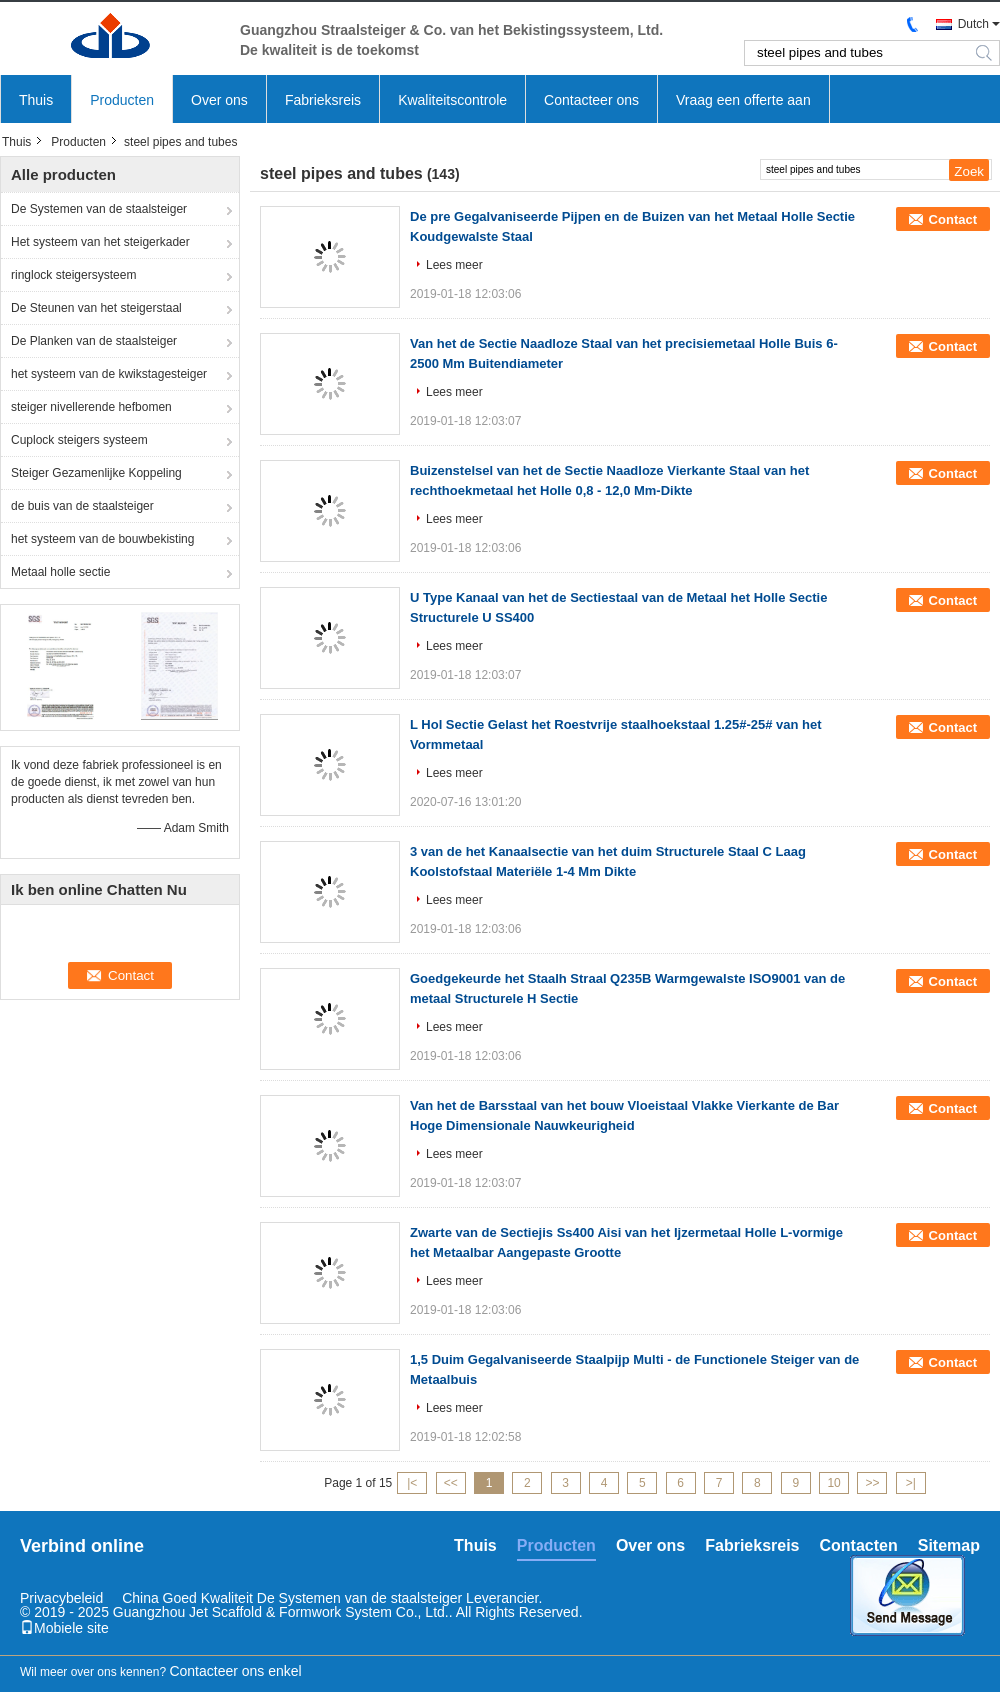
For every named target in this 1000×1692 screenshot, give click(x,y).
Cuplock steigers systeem (79, 440)
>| (911, 1483)
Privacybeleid (61, 1598)
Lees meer (454, 265)
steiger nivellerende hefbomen (91, 407)
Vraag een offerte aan (743, 100)
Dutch (973, 24)
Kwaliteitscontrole (452, 100)
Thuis (36, 100)
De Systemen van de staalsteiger (99, 209)
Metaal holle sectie (60, 572)
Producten (122, 100)
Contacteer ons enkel (235, 1671)
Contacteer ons (591, 100)
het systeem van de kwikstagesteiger (109, 374)
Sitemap (949, 1545)
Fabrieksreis (323, 100)
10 (833, 1483)
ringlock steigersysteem (73, 275)
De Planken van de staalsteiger (94, 341)
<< (451, 1483)
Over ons (219, 100)
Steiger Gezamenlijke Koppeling (96, 473)
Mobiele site (64, 1628)
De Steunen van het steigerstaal (96, 308)
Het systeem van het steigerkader (100, 242)
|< (412, 1483)
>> (872, 1483)
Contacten (859, 1545)
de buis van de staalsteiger (82, 506)
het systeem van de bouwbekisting (102, 539)
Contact (953, 219)
